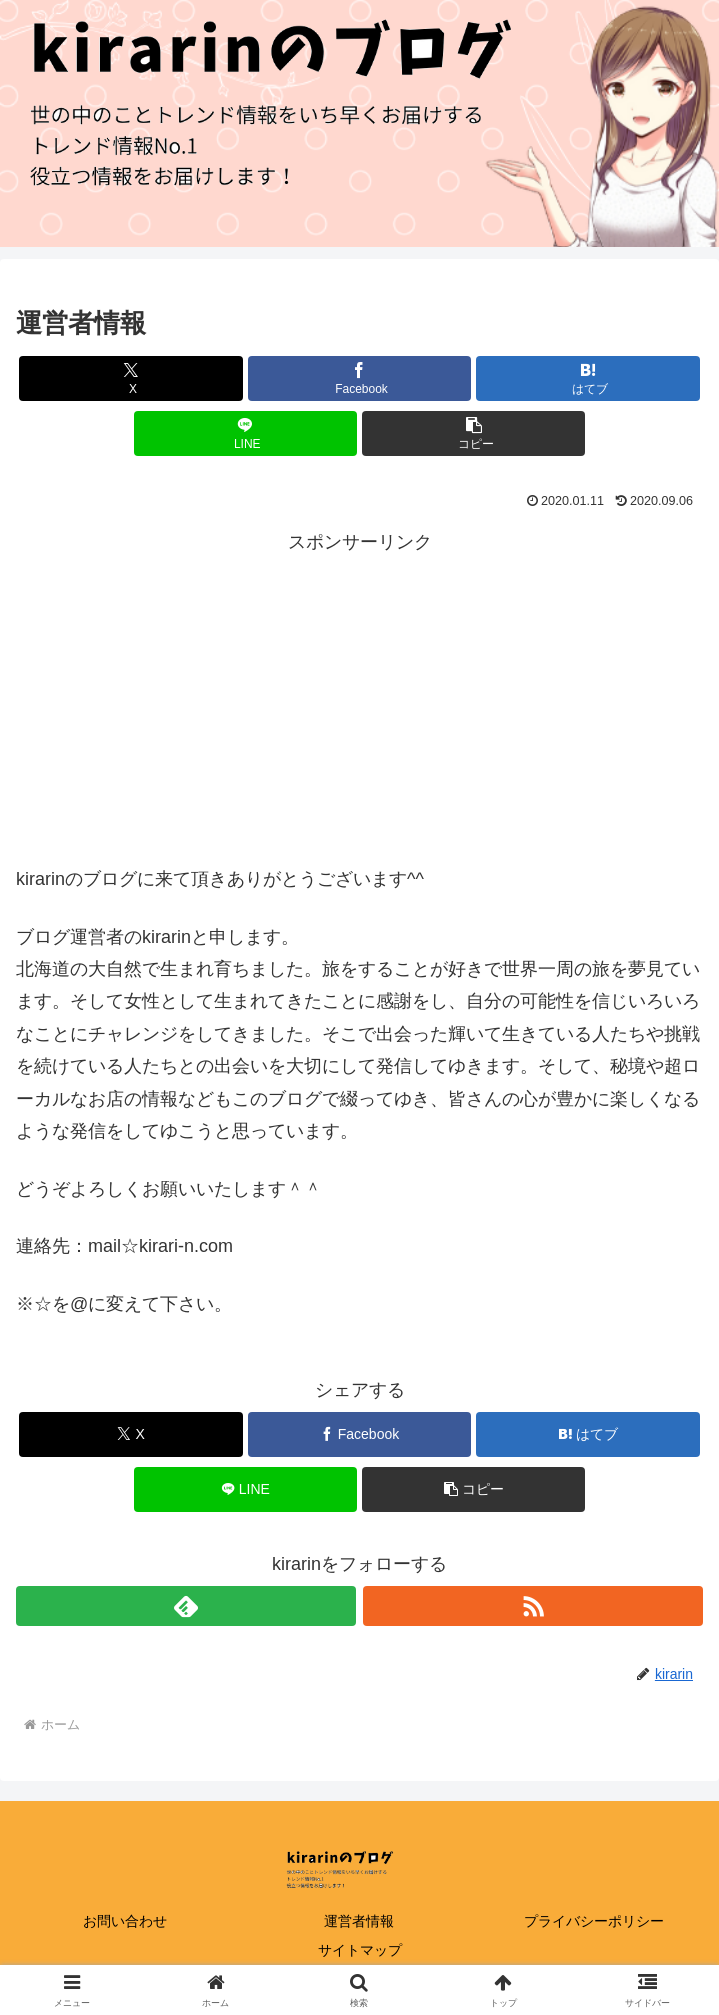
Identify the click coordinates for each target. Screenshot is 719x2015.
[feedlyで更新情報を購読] (186, 1606)
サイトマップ (360, 1950)
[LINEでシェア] (245, 433)
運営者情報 (359, 1921)
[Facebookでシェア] (359, 378)
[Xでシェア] (130, 378)
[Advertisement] (359, 698)
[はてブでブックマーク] (587, 378)
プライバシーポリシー (594, 1921)
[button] (473, 433)
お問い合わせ (125, 1921)
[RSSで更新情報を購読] (533, 1606)
